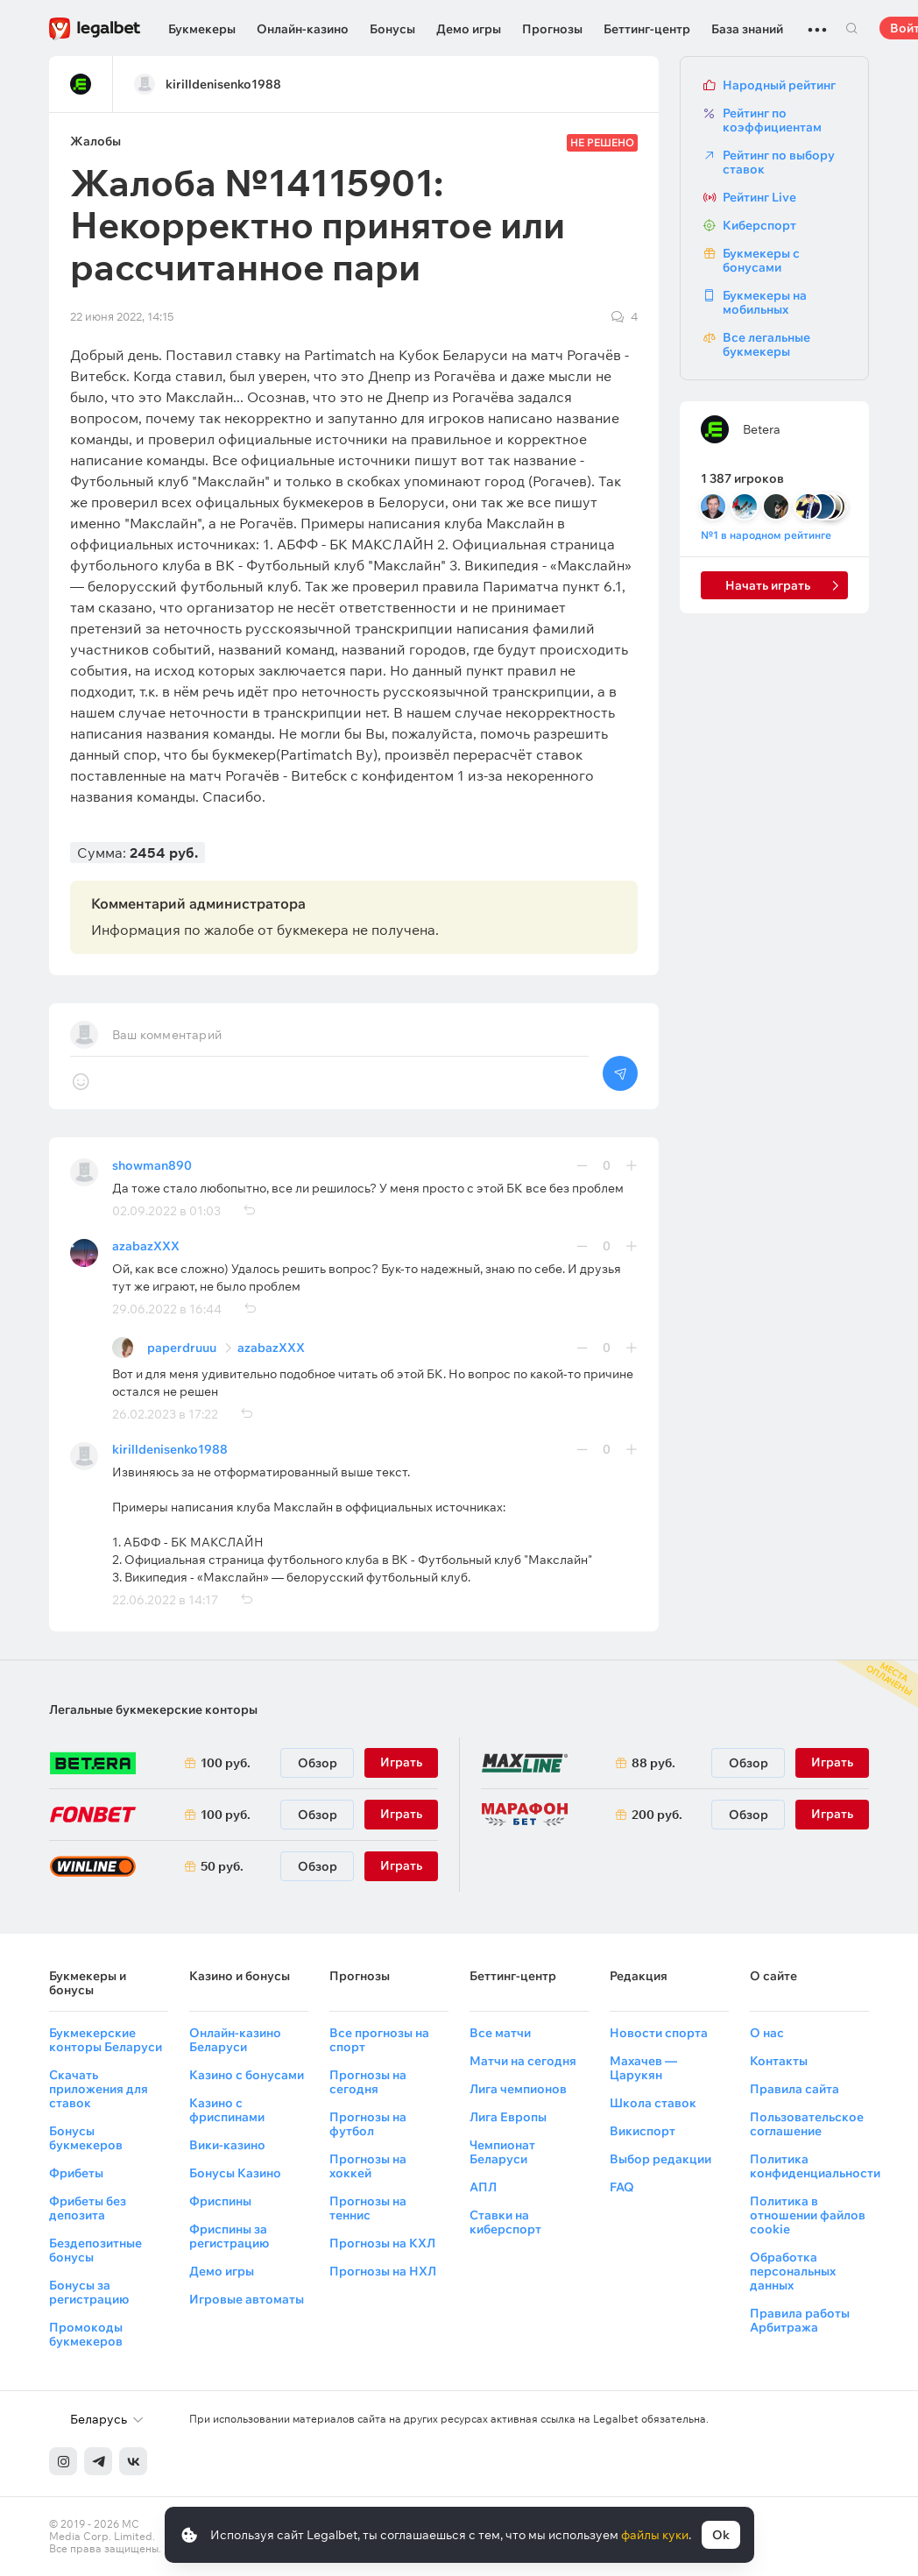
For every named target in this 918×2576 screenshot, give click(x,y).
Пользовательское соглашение (807, 2124)
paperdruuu (181, 1348)
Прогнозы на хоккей (367, 2166)
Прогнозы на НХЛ (382, 2271)
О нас (767, 2033)
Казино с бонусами (246, 2075)
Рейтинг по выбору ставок (779, 162)
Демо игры (468, 29)
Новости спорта (659, 2033)
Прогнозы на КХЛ (382, 2243)
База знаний (747, 29)
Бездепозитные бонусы (95, 2250)
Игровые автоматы (246, 2299)
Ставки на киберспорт (505, 2222)
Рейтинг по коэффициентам (772, 120)
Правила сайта (794, 2089)
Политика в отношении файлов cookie (807, 2215)
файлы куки (654, 2535)
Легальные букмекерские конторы (153, 1709)
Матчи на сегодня (523, 2061)
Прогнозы (552, 29)
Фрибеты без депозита (87, 2208)
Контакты (779, 2061)
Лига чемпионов (518, 2089)
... (817, 22)
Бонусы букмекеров (86, 2138)
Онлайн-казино (303, 29)
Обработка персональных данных (793, 2271)
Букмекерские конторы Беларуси (105, 2040)
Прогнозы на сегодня (367, 2082)
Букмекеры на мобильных (765, 302)
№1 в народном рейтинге (766, 534)
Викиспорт (642, 2131)
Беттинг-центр (647, 29)
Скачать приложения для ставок (98, 2089)
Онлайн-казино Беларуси (235, 2040)
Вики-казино (227, 2145)
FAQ (622, 2187)
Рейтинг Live (759, 197)
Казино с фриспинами (227, 2110)
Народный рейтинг (779, 85)
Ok (721, 2535)
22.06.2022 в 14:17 (165, 1600)
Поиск (851, 28)
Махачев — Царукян (643, 2068)
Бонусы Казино (235, 2173)
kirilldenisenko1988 (170, 1449)
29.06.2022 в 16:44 (167, 1309)
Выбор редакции (660, 2159)
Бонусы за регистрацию (89, 2292)
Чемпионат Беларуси (502, 2152)
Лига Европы (508, 2117)
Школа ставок (653, 2103)
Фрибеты (76, 2173)
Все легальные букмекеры (766, 344)
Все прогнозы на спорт (379, 2040)
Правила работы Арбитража (800, 2320)
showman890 (152, 1165)
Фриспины (220, 2201)
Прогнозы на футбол (367, 2124)
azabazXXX (146, 1246)
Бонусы (392, 29)
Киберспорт (759, 225)
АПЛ (483, 2187)
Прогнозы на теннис (367, 2208)
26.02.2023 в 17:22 (165, 1414)
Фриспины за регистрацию (229, 2236)
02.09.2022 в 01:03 (166, 1211)
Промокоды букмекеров (86, 2334)
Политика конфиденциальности (815, 2166)
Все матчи (500, 2033)
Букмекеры (202, 29)
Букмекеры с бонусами (761, 260)
